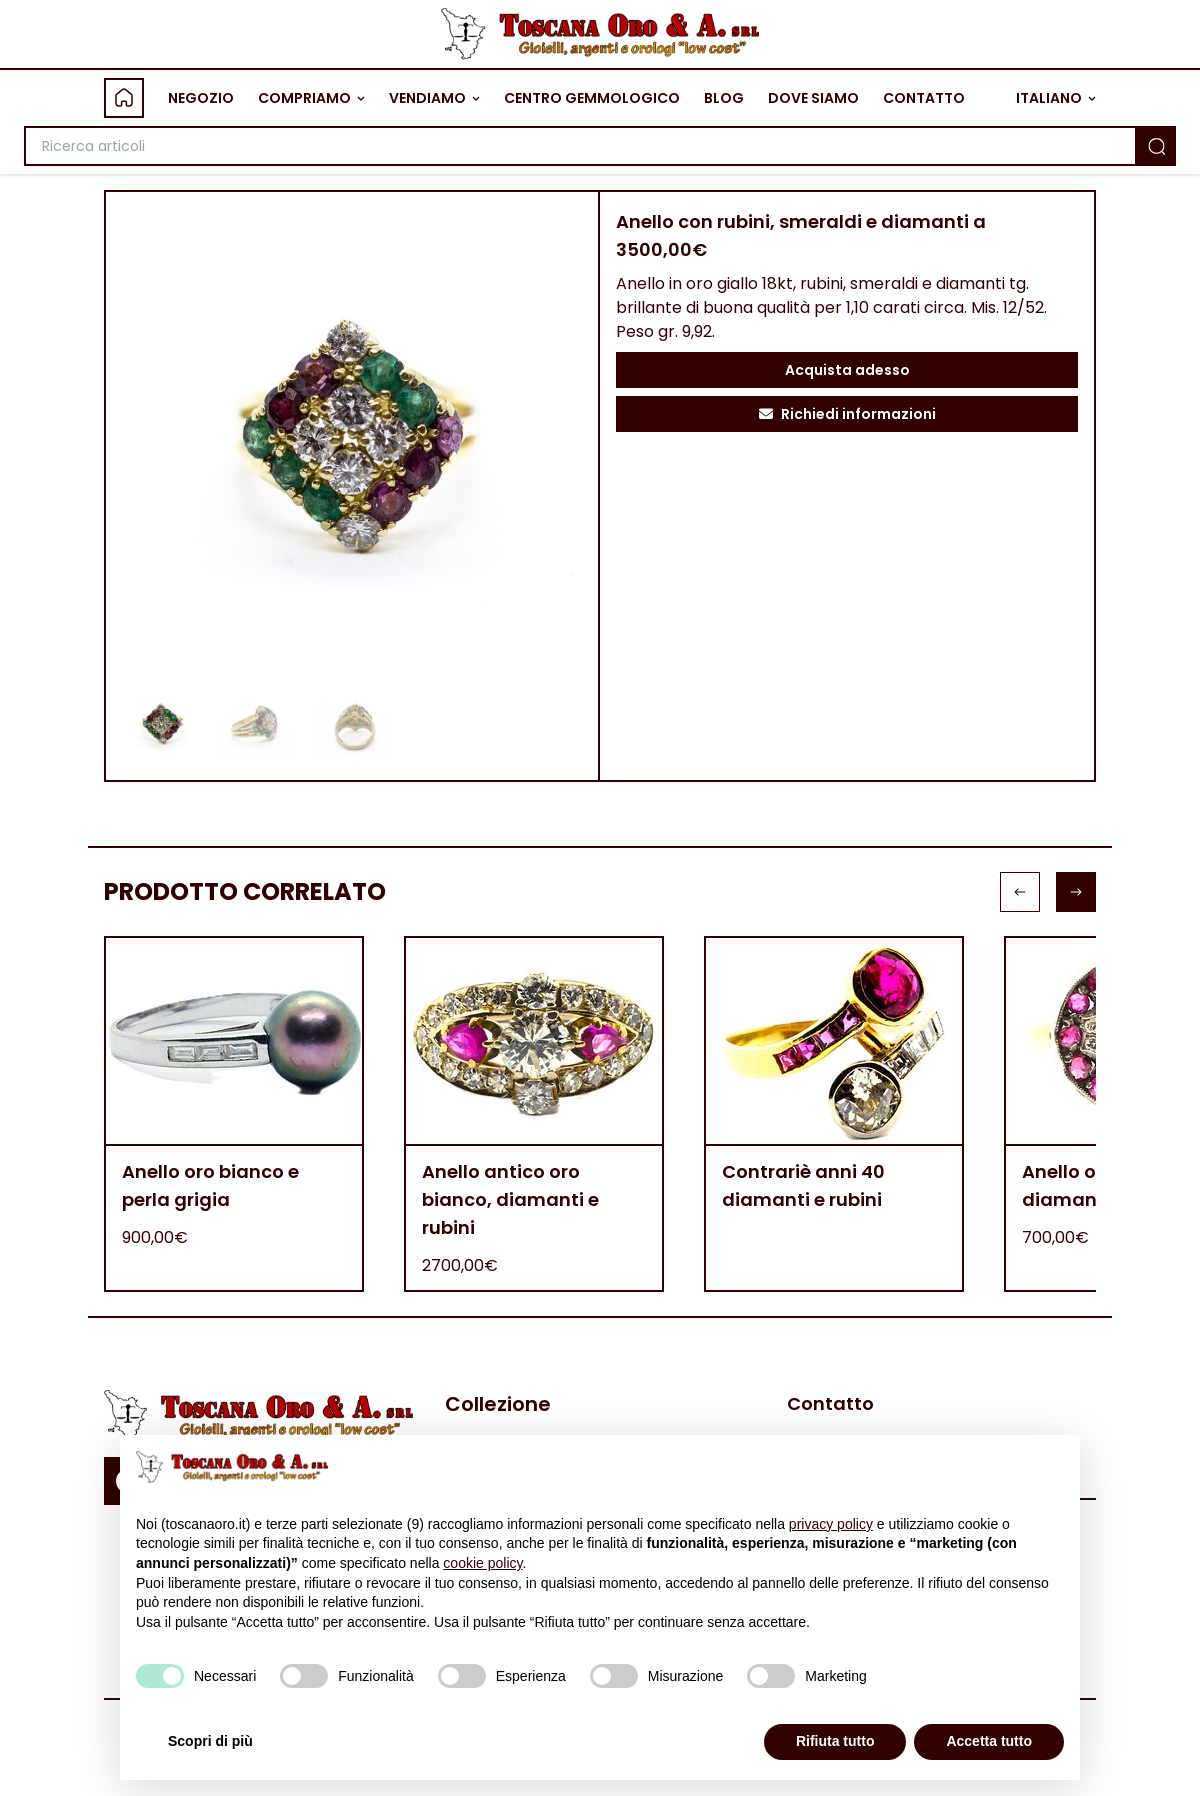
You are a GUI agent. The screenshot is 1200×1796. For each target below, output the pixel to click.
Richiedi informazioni (847, 414)
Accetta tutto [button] (989, 1741)
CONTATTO (924, 98)
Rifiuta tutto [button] (835, 1741)
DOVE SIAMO (813, 98)
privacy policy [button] (831, 1524)
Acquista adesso (847, 370)
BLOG (724, 98)
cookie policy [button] (482, 1563)
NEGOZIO (201, 98)
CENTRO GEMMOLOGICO (592, 98)
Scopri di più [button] (210, 1741)
